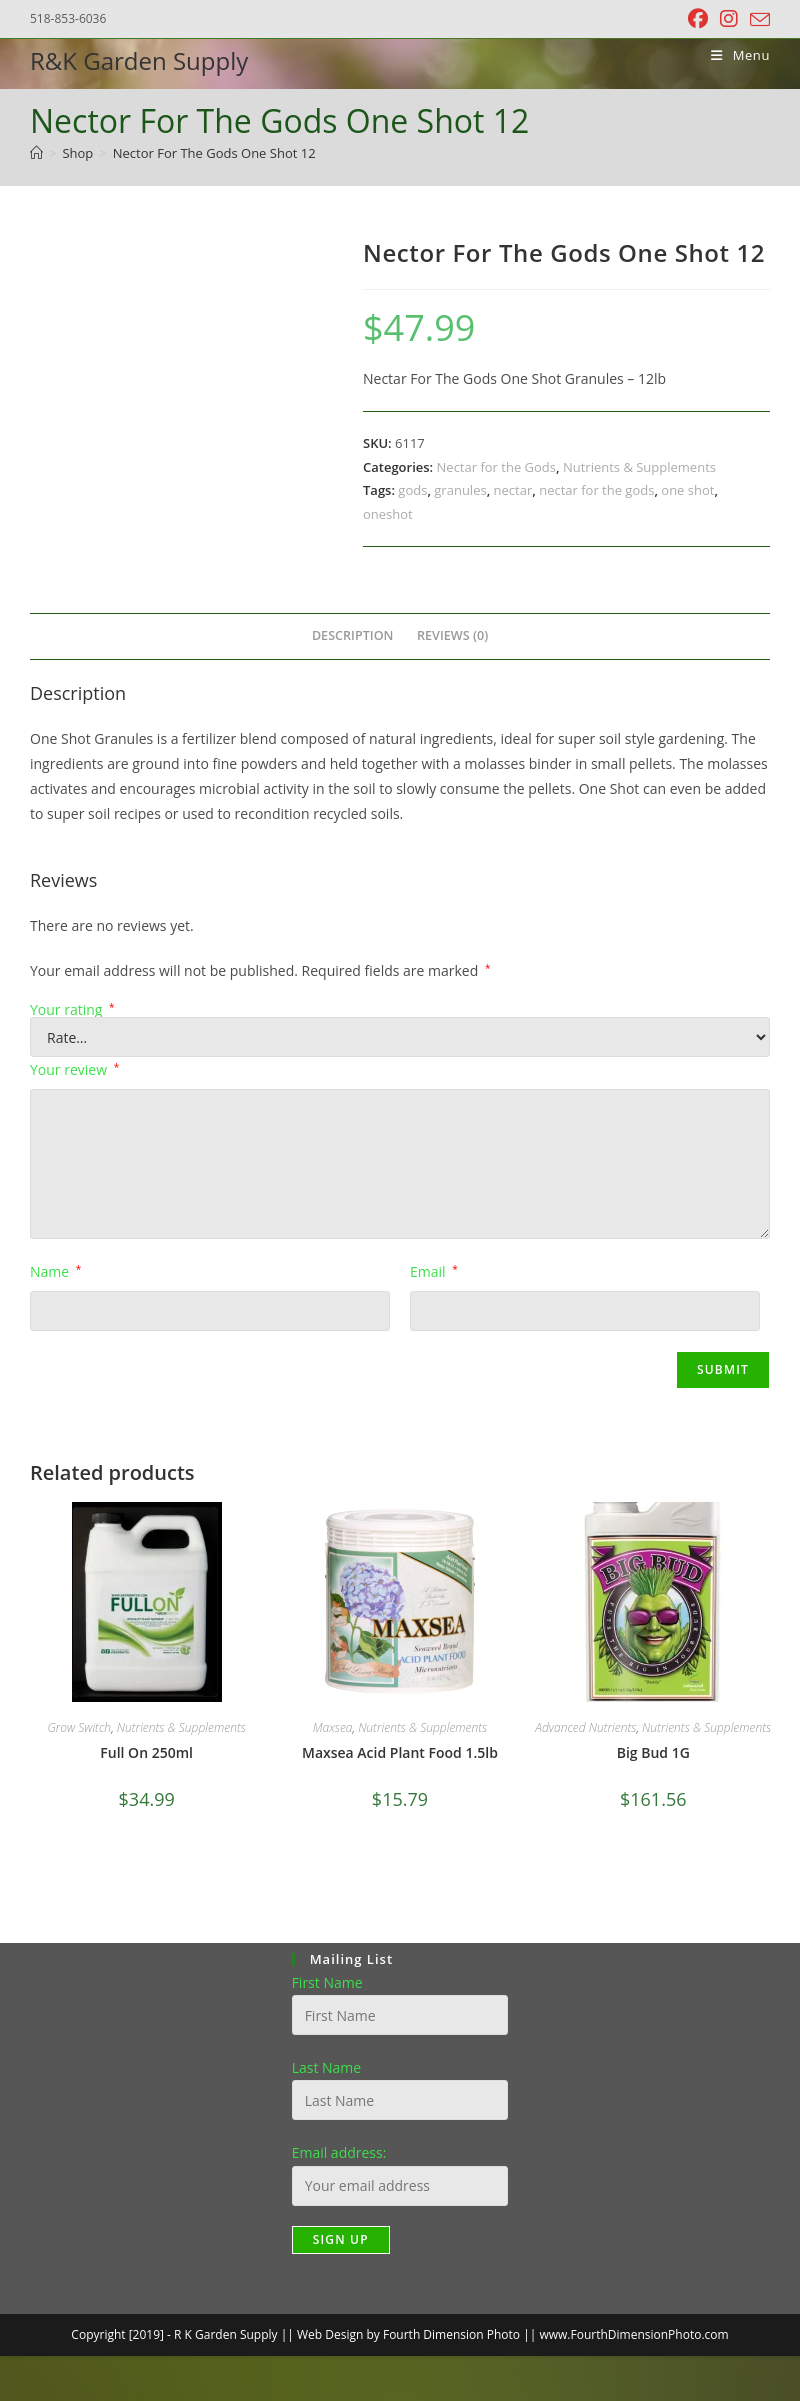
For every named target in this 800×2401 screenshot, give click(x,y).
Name (55, 1271)
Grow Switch (79, 1727)
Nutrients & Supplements (639, 467)
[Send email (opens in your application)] (757, 20)
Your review (74, 1069)
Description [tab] (353, 635)
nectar (513, 490)
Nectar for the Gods (496, 467)
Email (434, 1271)
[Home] (36, 153)
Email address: (339, 2152)
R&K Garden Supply (139, 60)
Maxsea (333, 1727)
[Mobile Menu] (733, 55)
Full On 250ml (146, 1752)
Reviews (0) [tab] (452, 635)
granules (460, 490)
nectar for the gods (596, 490)
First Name (327, 1982)
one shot (687, 490)
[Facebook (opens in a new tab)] (698, 19)
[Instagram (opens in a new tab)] (729, 19)
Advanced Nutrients (585, 1727)
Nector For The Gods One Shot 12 (214, 153)
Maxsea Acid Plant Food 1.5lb (400, 1752)
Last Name (327, 2067)
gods (412, 490)
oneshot (388, 514)
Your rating (72, 1010)
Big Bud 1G (653, 1752)
